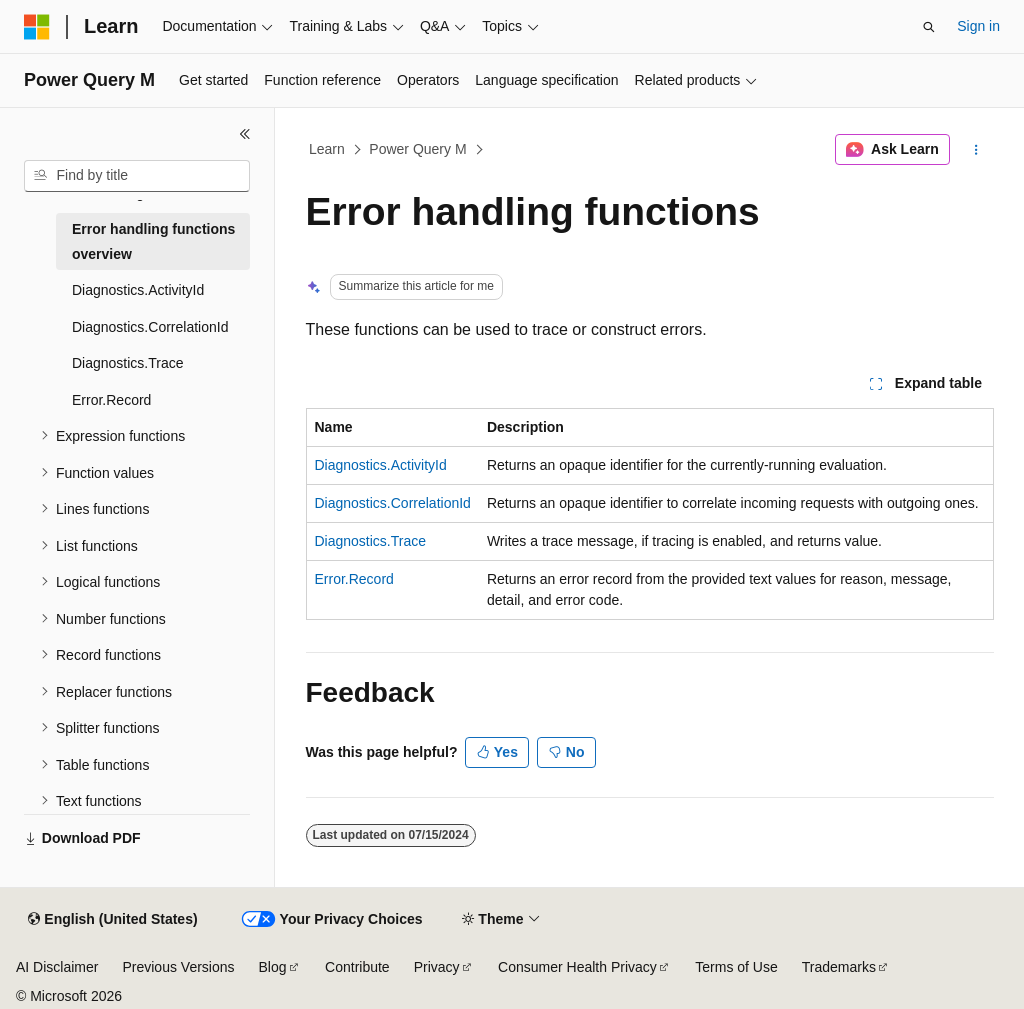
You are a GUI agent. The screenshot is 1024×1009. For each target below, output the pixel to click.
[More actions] (975, 150)
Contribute (357, 967)
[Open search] (929, 27)
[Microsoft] (37, 27)
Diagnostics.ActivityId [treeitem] (138, 290)
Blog (273, 967)
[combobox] (137, 176)
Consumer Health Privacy (577, 967)
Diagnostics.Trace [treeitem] (128, 363)
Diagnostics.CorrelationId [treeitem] (150, 327)
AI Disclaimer (57, 967)
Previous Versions (178, 967)
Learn (327, 149)
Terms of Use (736, 967)
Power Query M (417, 149)
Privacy (437, 967)
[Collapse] (245, 134)
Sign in (978, 26)
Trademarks (839, 967)
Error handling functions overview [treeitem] (153, 241)
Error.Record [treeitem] (111, 400)
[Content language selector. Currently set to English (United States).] (112, 920)
